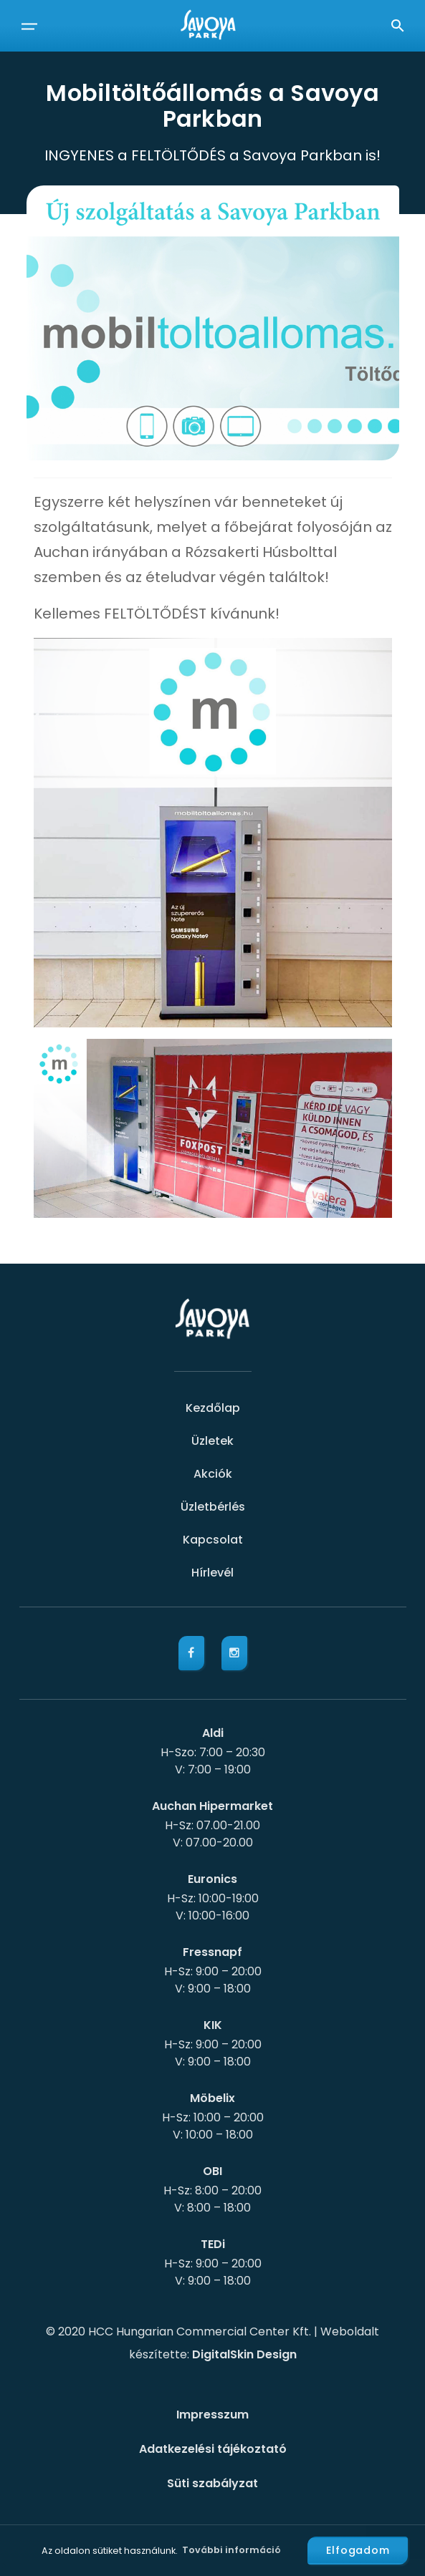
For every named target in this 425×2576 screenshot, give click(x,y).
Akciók (213, 1474)
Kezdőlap (213, 1408)
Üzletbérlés (213, 1506)
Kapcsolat (213, 1539)
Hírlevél (212, 1572)
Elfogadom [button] (358, 2550)
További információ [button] (231, 2550)
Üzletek (212, 1441)
